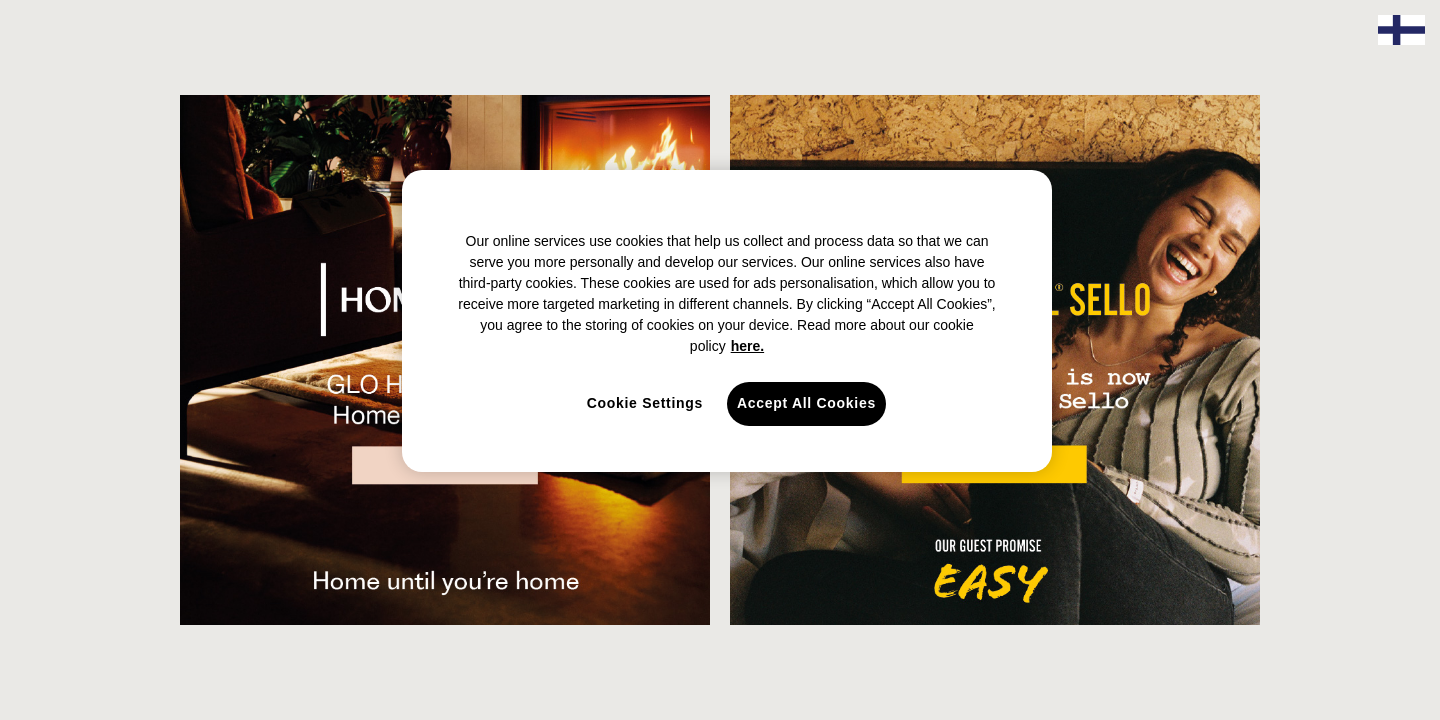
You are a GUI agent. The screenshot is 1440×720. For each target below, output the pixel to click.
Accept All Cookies (806, 403)
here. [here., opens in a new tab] (747, 346)
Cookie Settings (645, 403)
